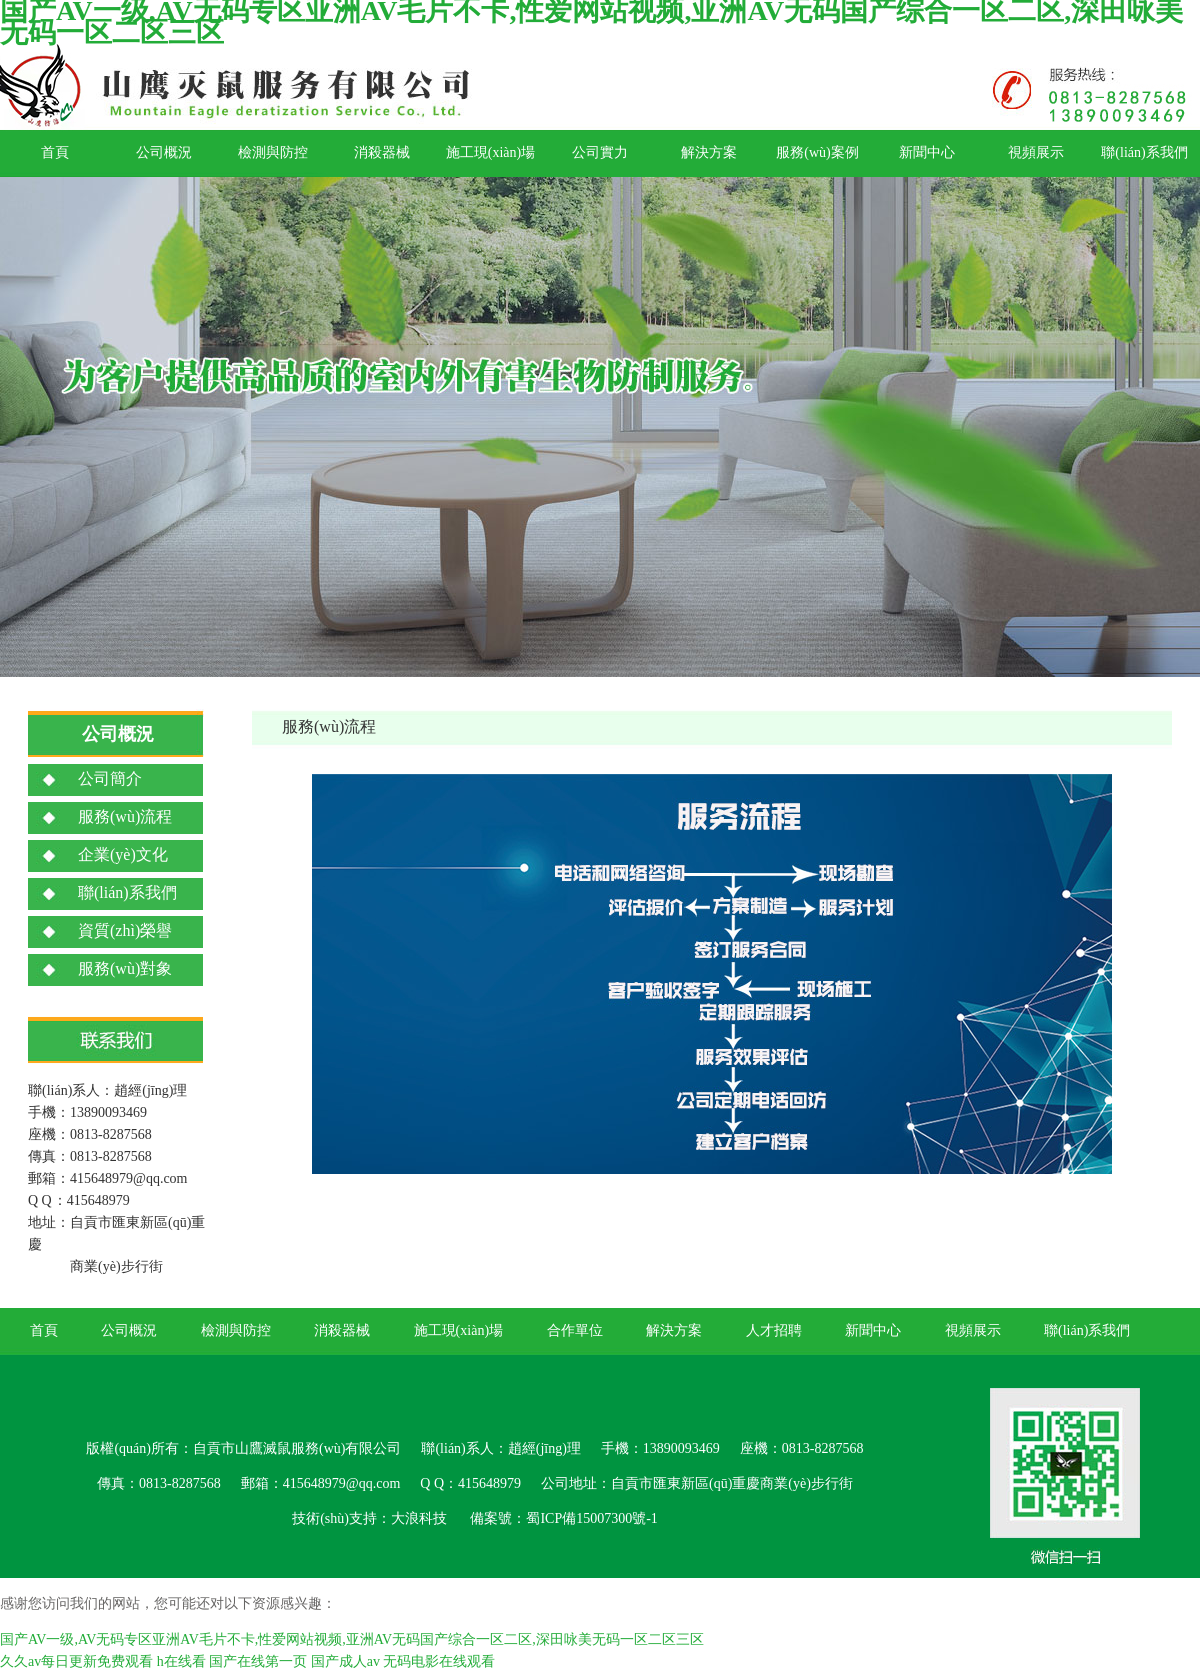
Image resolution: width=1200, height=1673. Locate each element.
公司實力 (600, 152)
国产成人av (345, 1661)
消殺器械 (382, 152)
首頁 (55, 152)
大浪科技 (419, 1518)
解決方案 (709, 152)
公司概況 (164, 152)
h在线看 (181, 1661)
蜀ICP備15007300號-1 (591, 1518)
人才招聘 (774, 1330)
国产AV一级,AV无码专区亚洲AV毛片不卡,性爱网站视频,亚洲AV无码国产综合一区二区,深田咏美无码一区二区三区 (352, 1639)
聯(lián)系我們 (1144, 152)
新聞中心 (927, 152)
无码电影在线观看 (439, 1661)
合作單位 (575, 1330)
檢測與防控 (273, 152)
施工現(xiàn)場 (490, 152)
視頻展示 (1036, 152)
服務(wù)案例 (817, 152)
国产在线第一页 (258, 1661)
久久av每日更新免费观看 (76, 1661)
